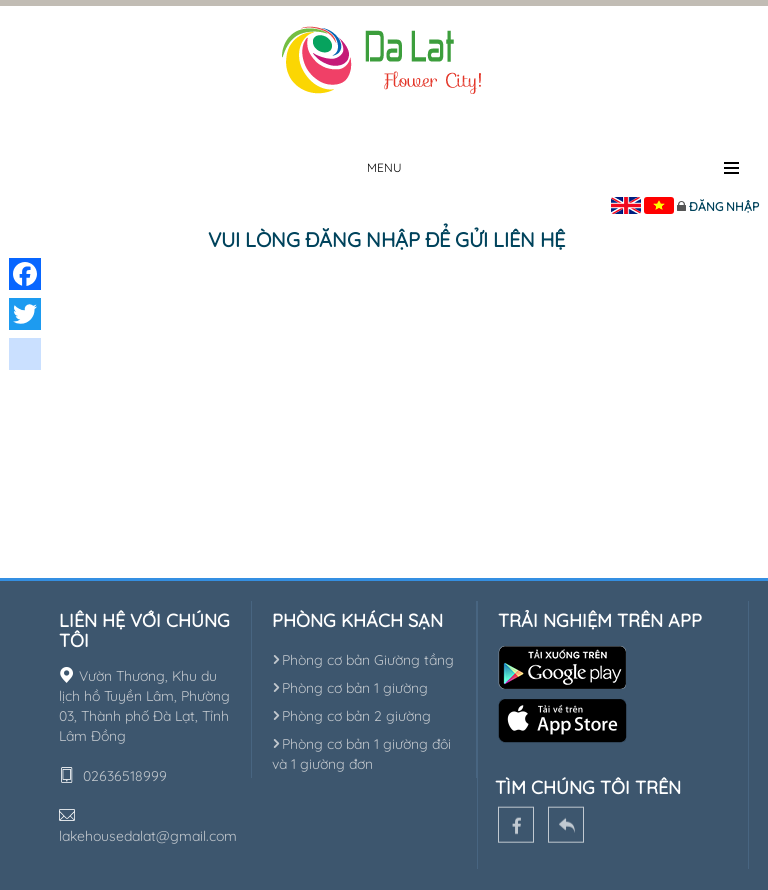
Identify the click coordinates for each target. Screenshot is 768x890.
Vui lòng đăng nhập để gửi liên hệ (386, 239)
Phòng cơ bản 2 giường (351, 716)
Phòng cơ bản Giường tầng (363, 660)
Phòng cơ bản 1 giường (350, 688)
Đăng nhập (724, 206)
